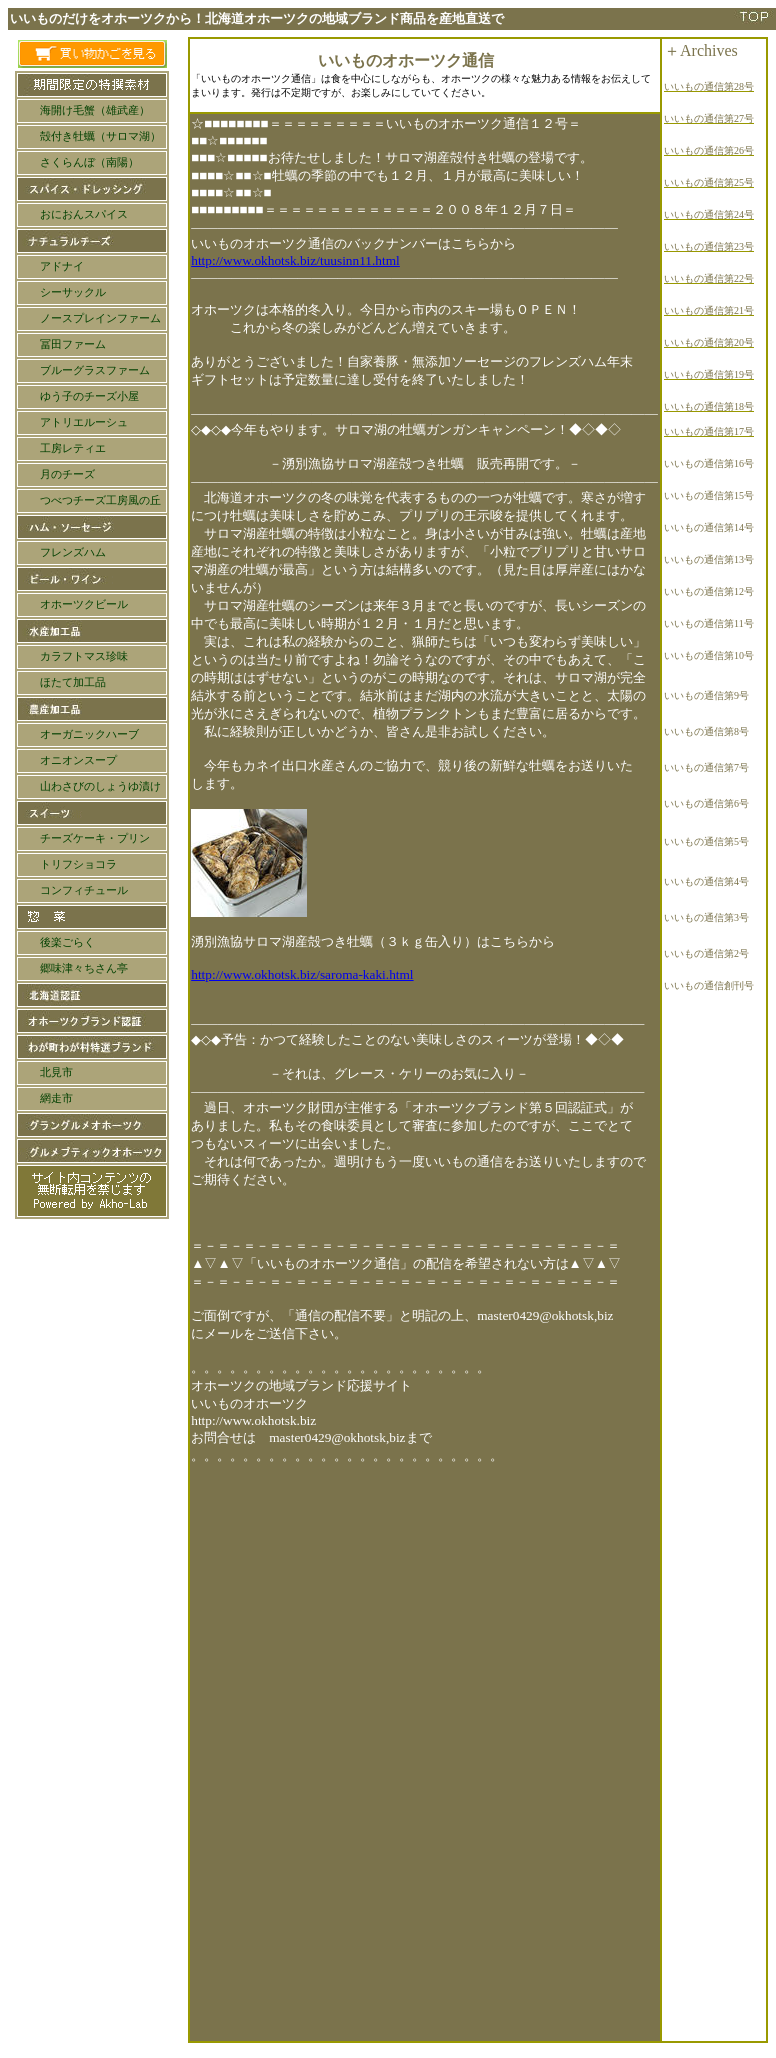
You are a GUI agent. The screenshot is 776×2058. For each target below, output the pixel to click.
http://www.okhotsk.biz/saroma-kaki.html (302, 974)
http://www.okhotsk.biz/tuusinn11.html (295, 260)
